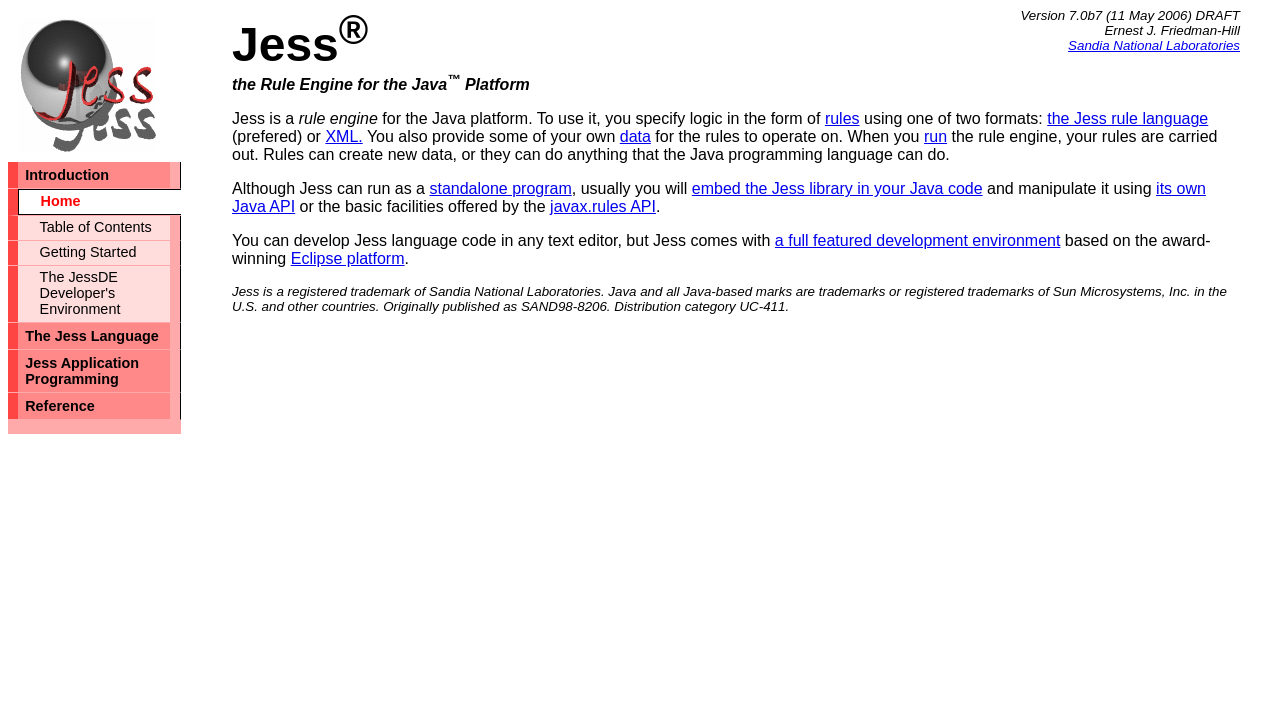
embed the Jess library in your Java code (837, 188)
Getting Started (88, 252)
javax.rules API (603, 206)
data (635, 136)
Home (61, 201)
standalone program (500, 188)
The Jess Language (92, 336)
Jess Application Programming (82, 371)
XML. (343, 136)
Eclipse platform (348, 258)
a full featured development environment (918, 240)
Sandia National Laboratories (1154, 45)
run (935, 136)
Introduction (67, 175)
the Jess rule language (1127, 118)
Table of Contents (96, 227)
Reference (60, 406)
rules (842, 118)
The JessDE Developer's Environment (80, 293)
